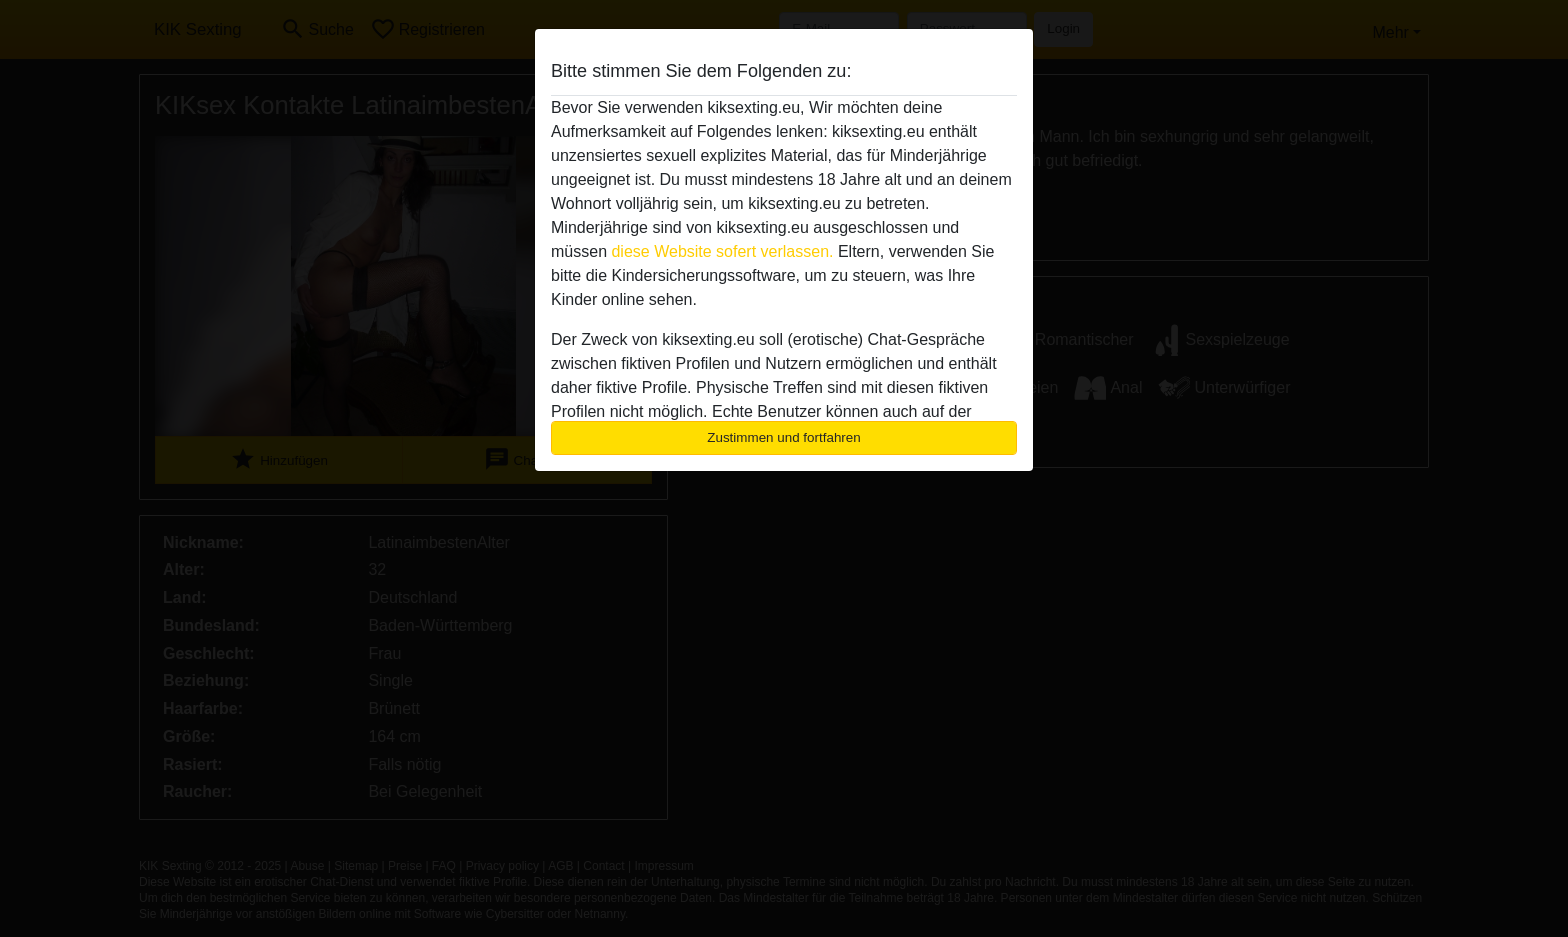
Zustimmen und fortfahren (784, 437)
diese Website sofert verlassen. (722, 251)
